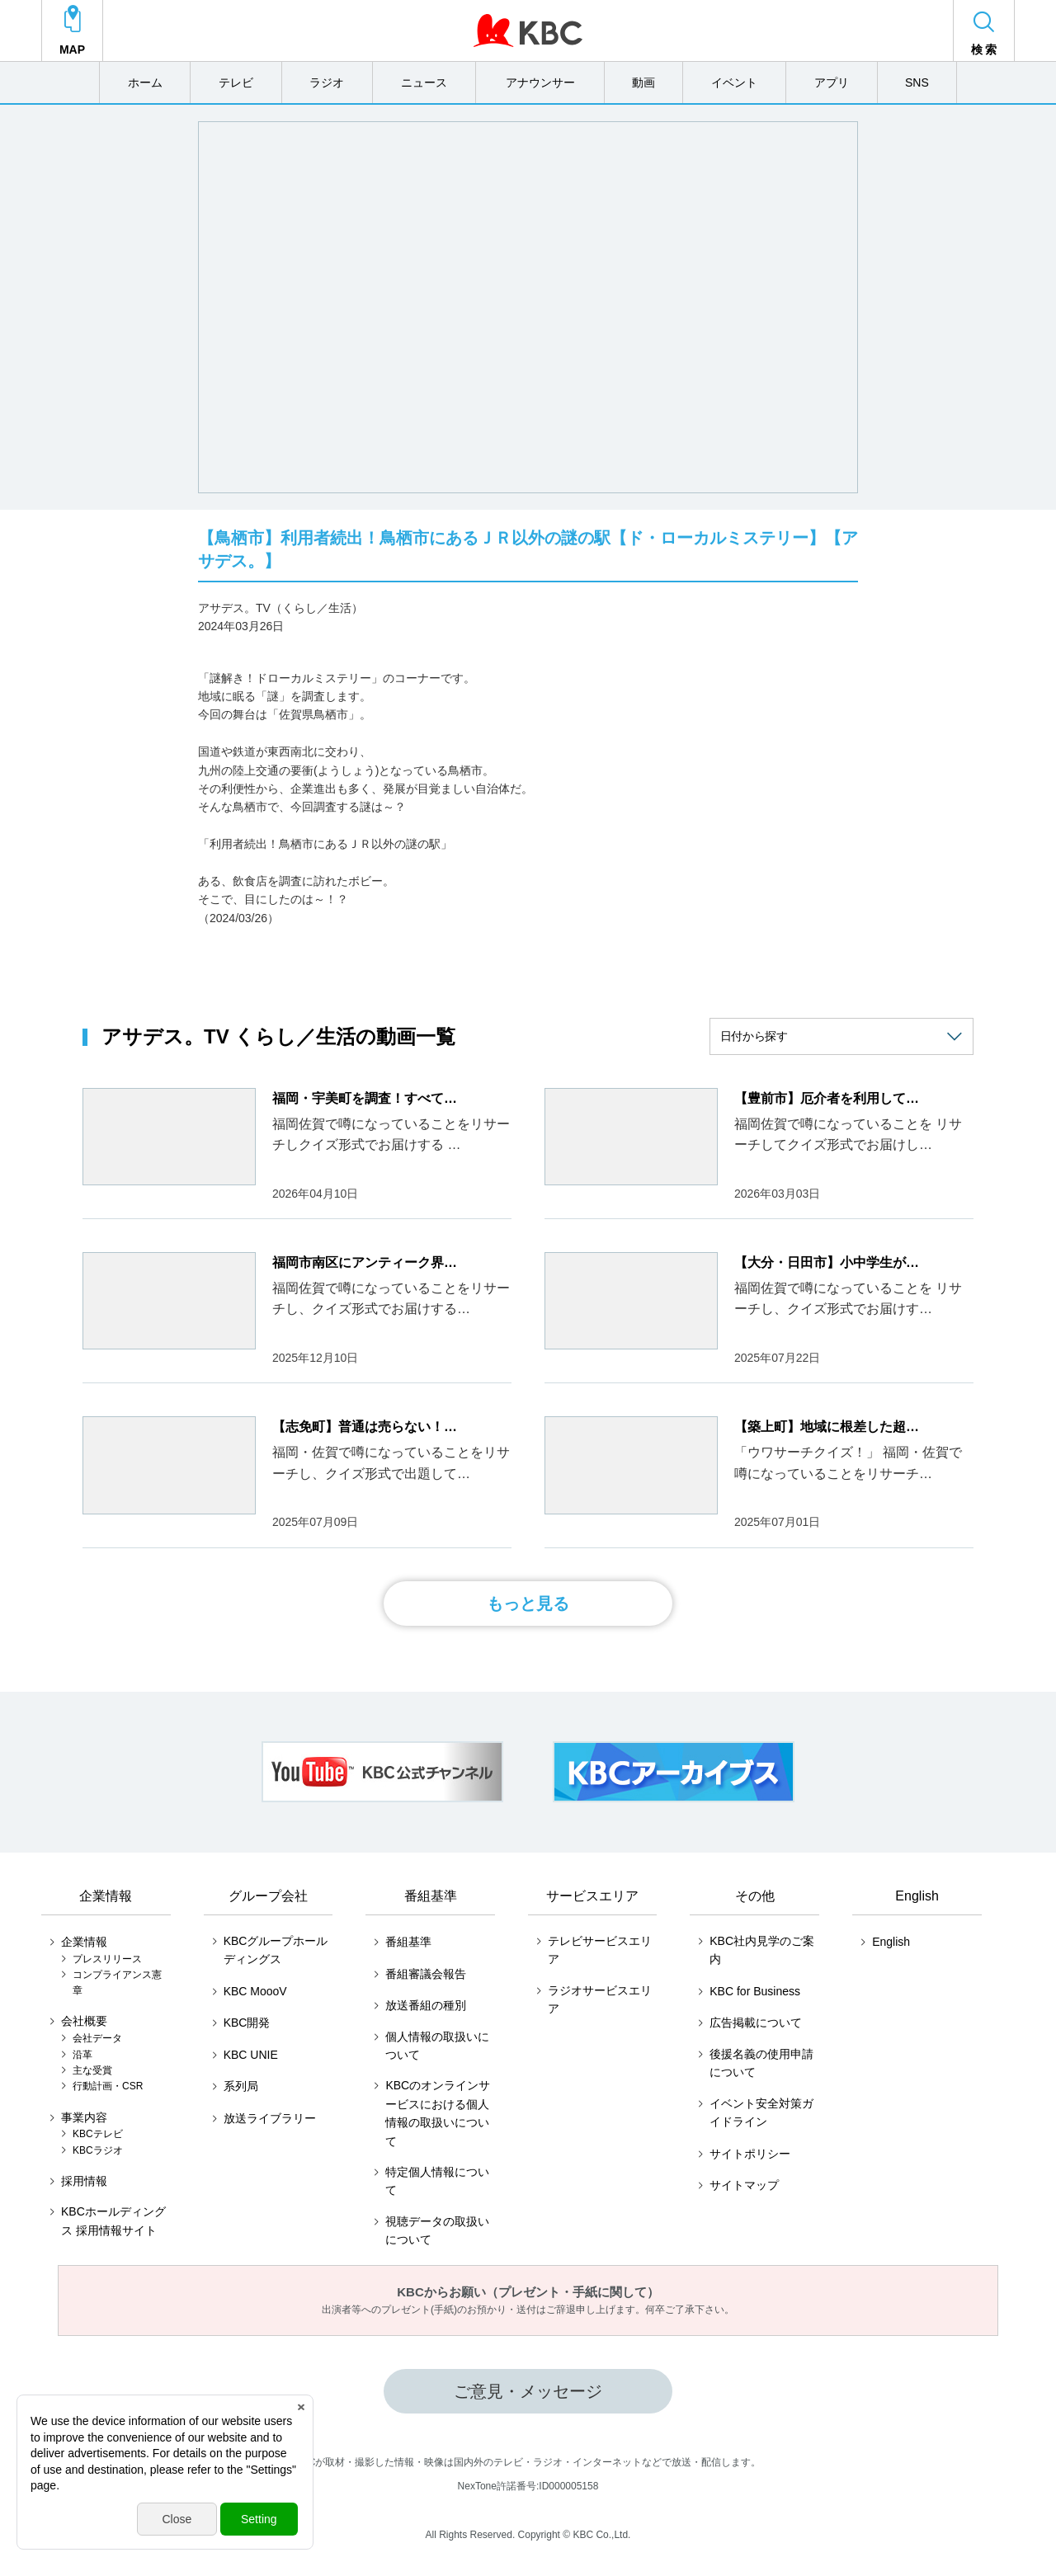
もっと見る (528, 1603)
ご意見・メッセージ (528, 2391)
